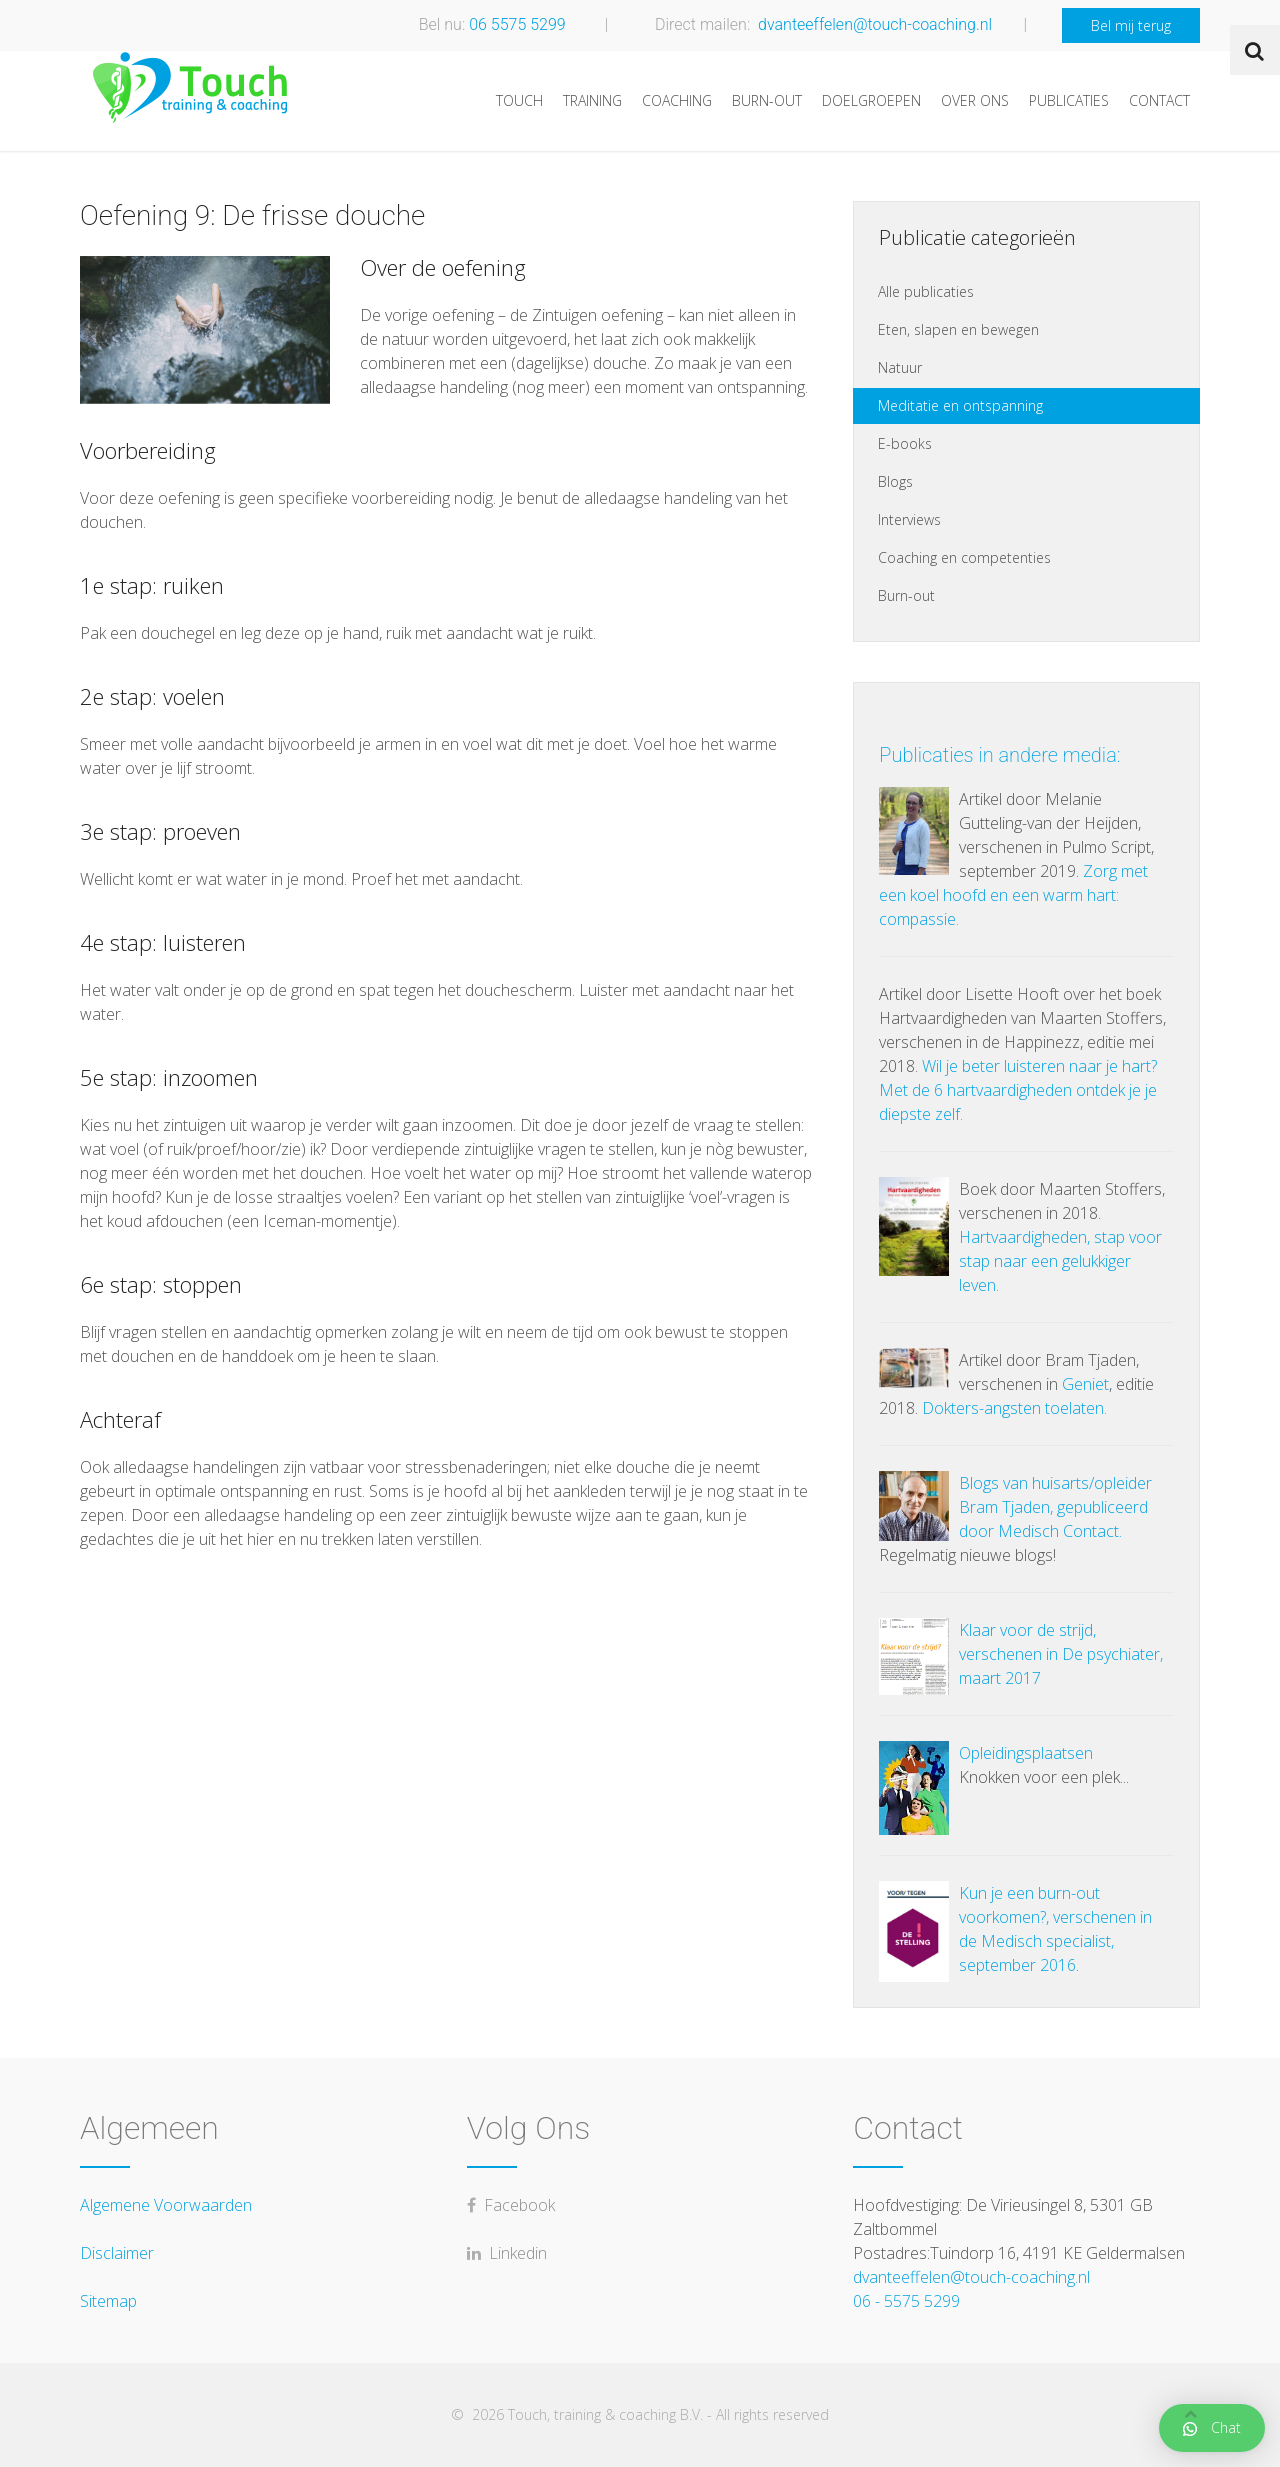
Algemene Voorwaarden (166, 2205)
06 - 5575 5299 (906, 2301)
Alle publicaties (926, 291)
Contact (1159, 100)
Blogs (895, 481)
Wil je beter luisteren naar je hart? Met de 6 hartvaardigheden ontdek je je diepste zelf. (1018, 1090)
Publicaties (1069, 100)
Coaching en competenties (964, 557)
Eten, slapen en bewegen (958, 329)
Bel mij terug (1131, 25)
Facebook (511, 2205)
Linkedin (507, 2253)
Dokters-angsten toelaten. (1014, 1408)
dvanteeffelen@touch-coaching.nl (875, 23)
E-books (905, 443)
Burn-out (767, 100)
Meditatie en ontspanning (960, 405)
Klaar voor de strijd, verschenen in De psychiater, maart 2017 (1061, 1654)
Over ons (975, 100)
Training (592, 100)
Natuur (900, 367)
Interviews (909, 519)
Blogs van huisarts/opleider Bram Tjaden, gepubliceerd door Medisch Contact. (1055, 1507)
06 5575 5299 (517, 23)
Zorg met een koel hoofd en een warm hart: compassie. (1013, 895)
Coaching (677, 100)
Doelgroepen (871, 100)
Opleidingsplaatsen (1026, 1753)
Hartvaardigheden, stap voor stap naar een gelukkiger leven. (1060, 1261)
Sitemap (108, 2301)
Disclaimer (117, 2253)
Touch (519, 100)
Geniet (1085, 1384)
